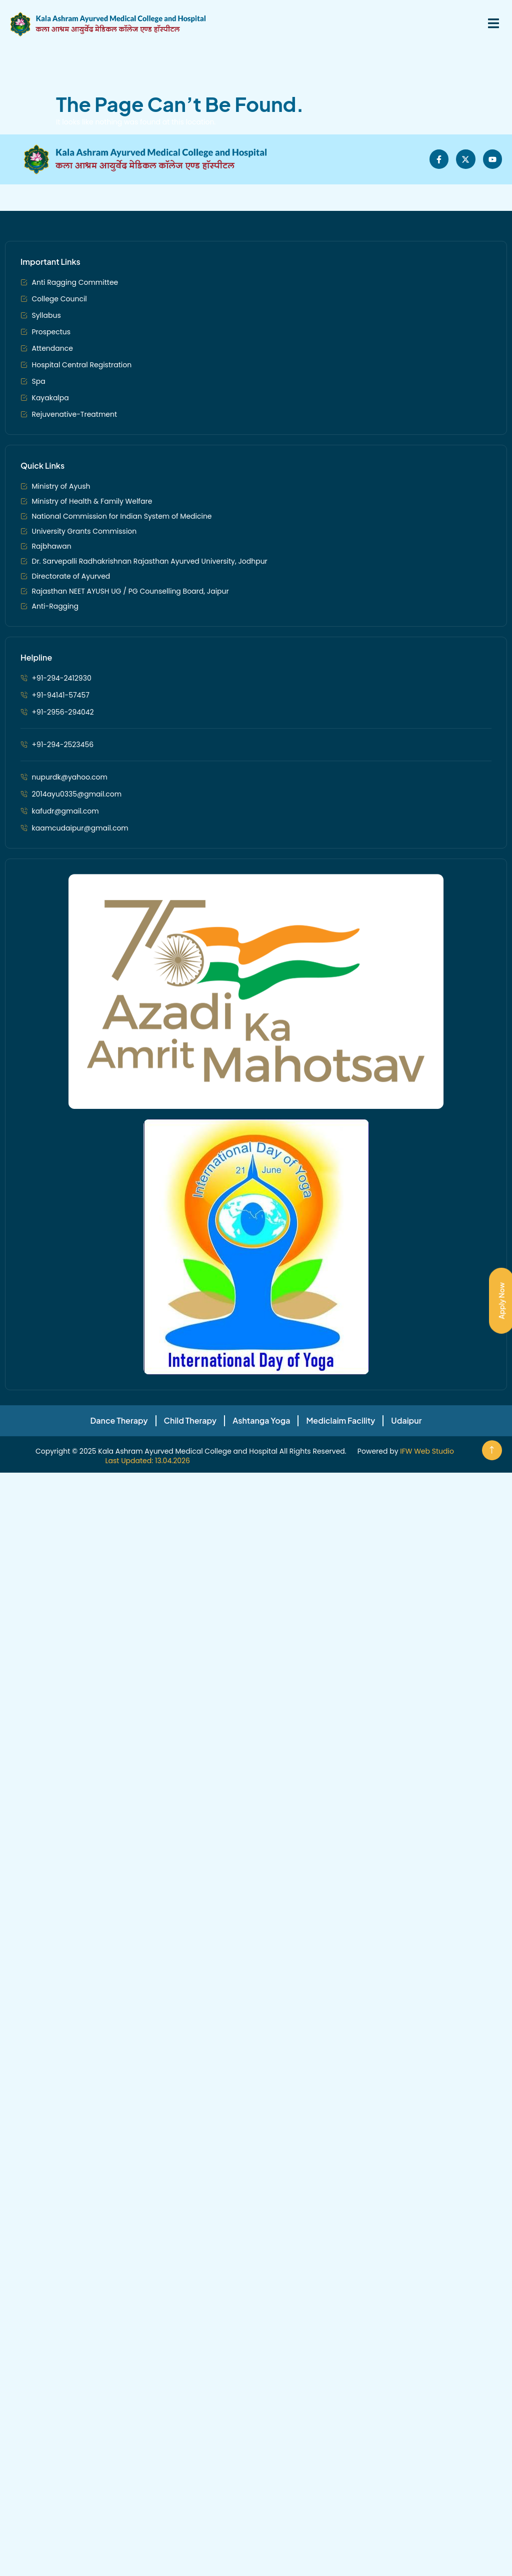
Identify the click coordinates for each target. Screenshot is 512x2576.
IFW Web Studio (427, 1802)
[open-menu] (488, 24)
